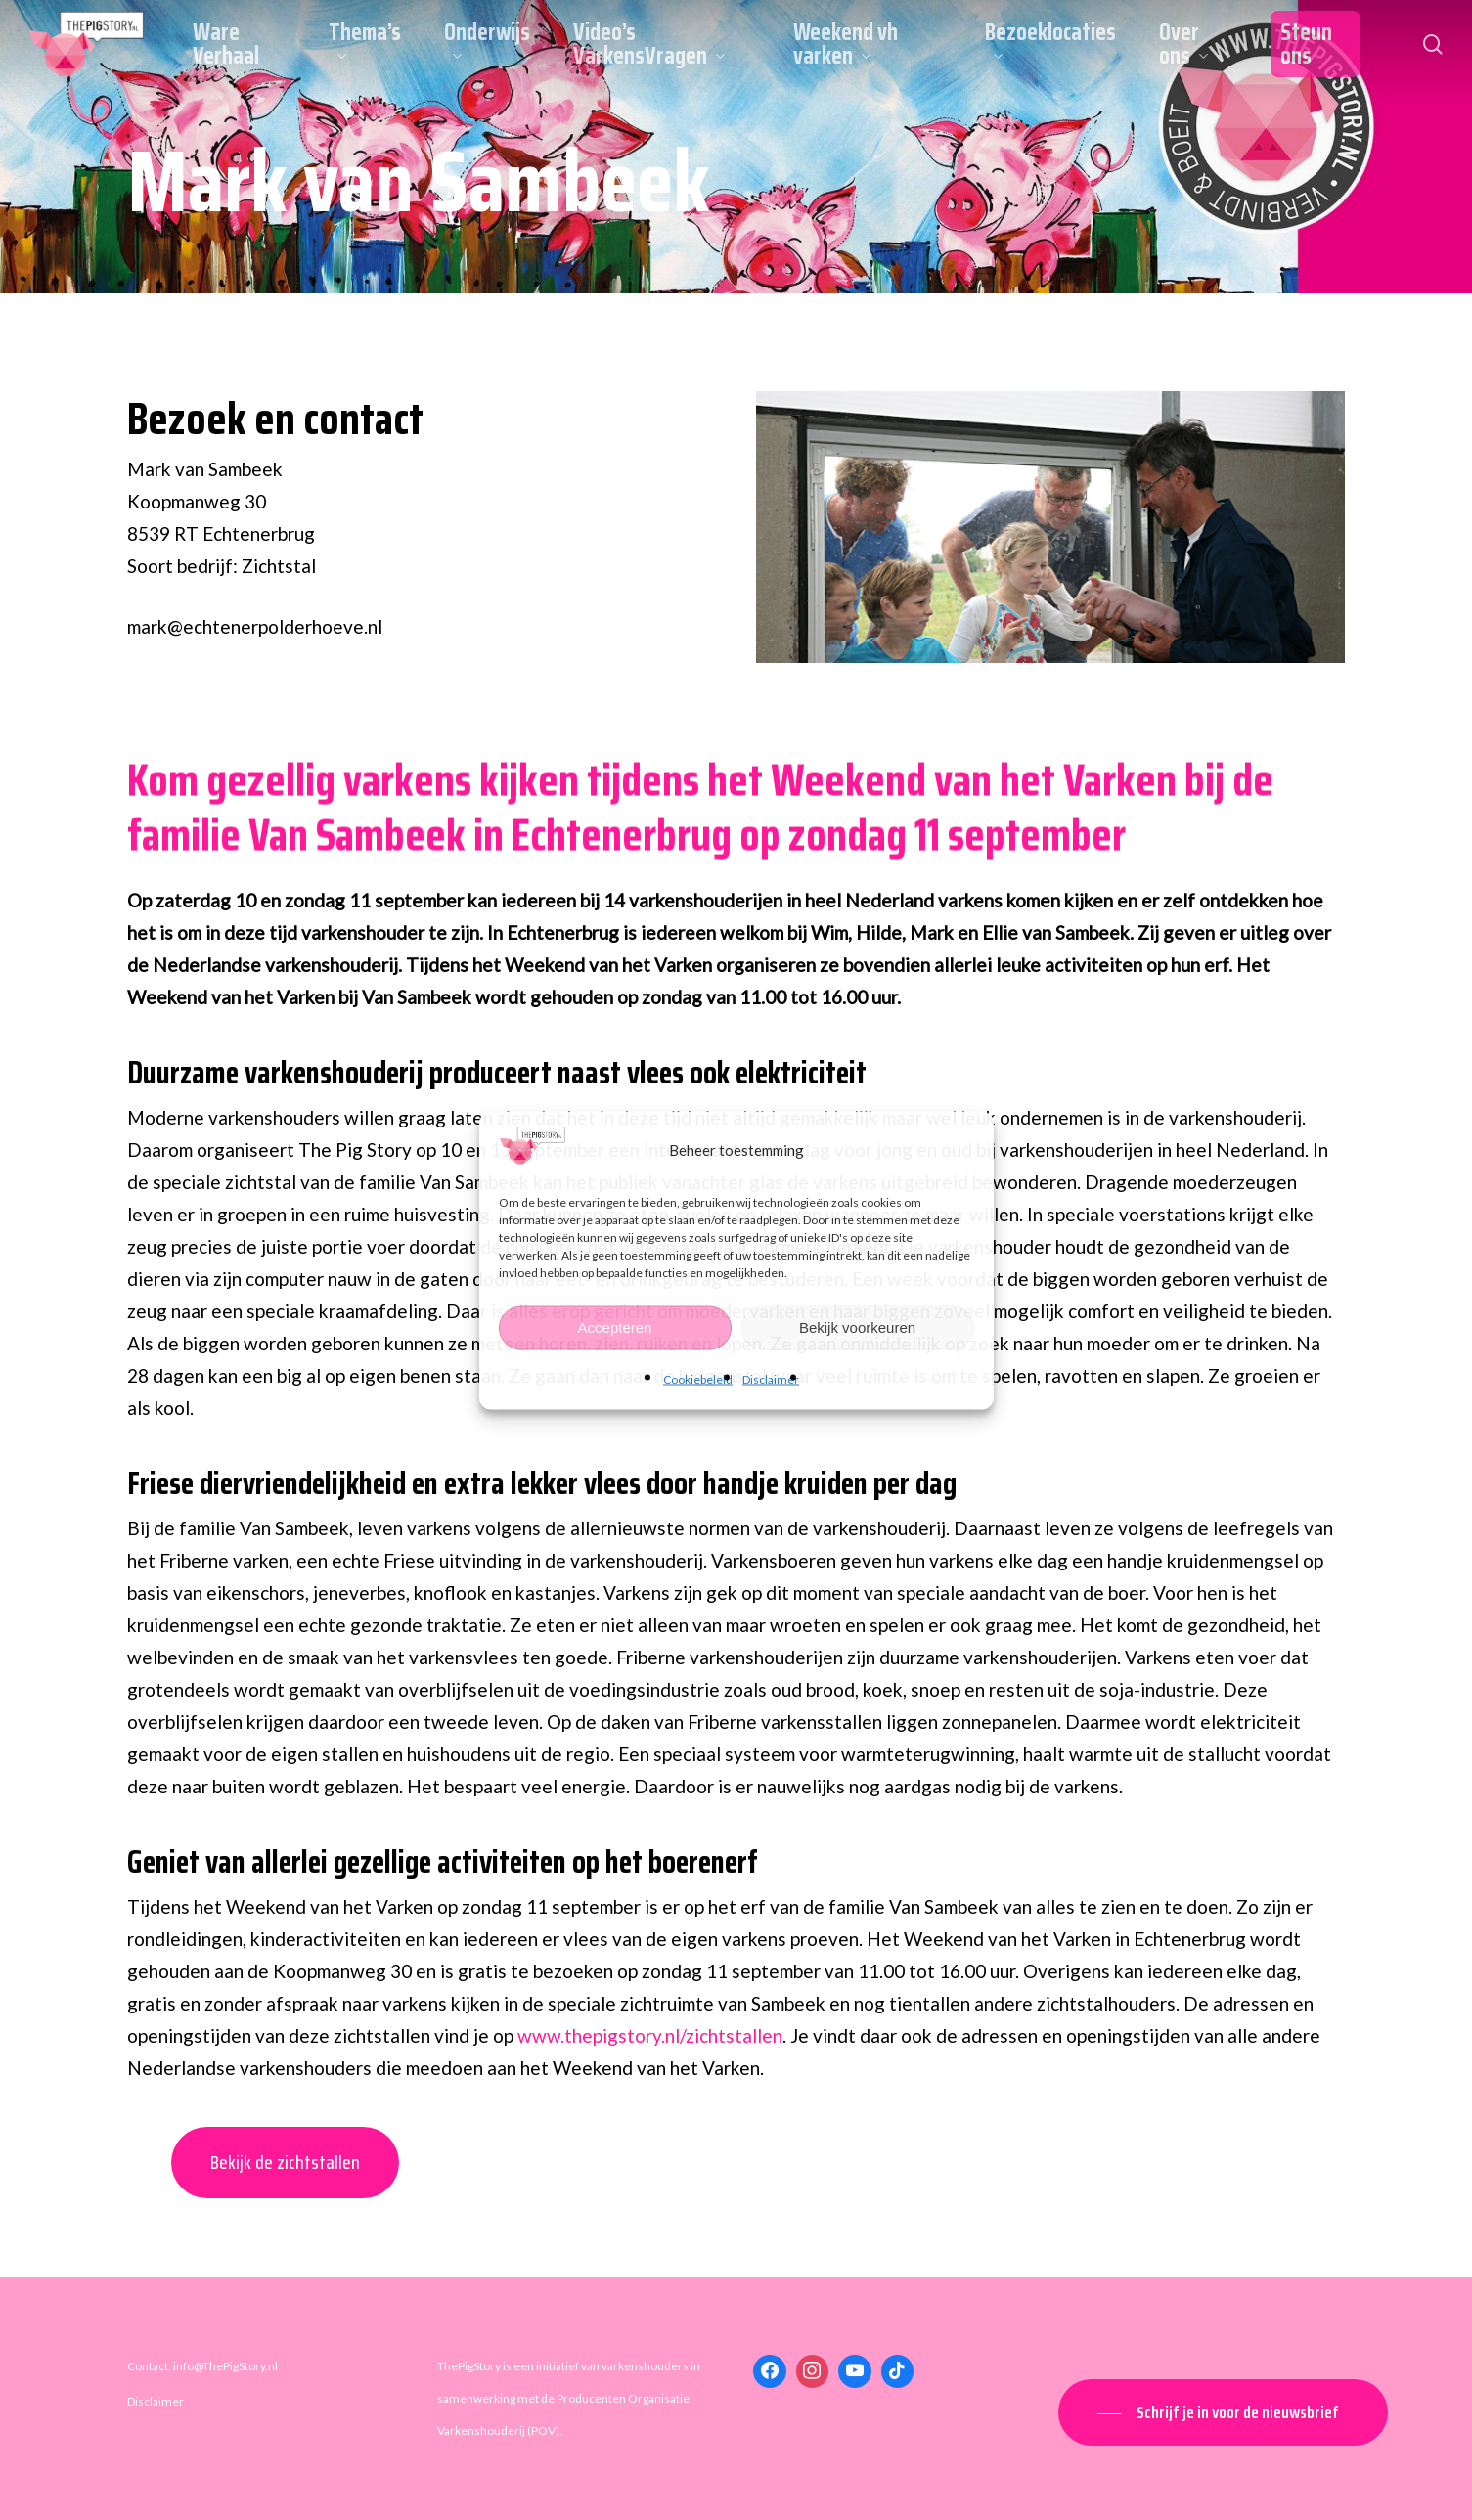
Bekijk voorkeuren (857, 1327)
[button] (1223, 2412)
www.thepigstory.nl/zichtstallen (649, 2035)
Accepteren (615, 1327)
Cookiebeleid (698, 1378)
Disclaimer (770, 1378)
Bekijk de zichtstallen (285, 2162)
